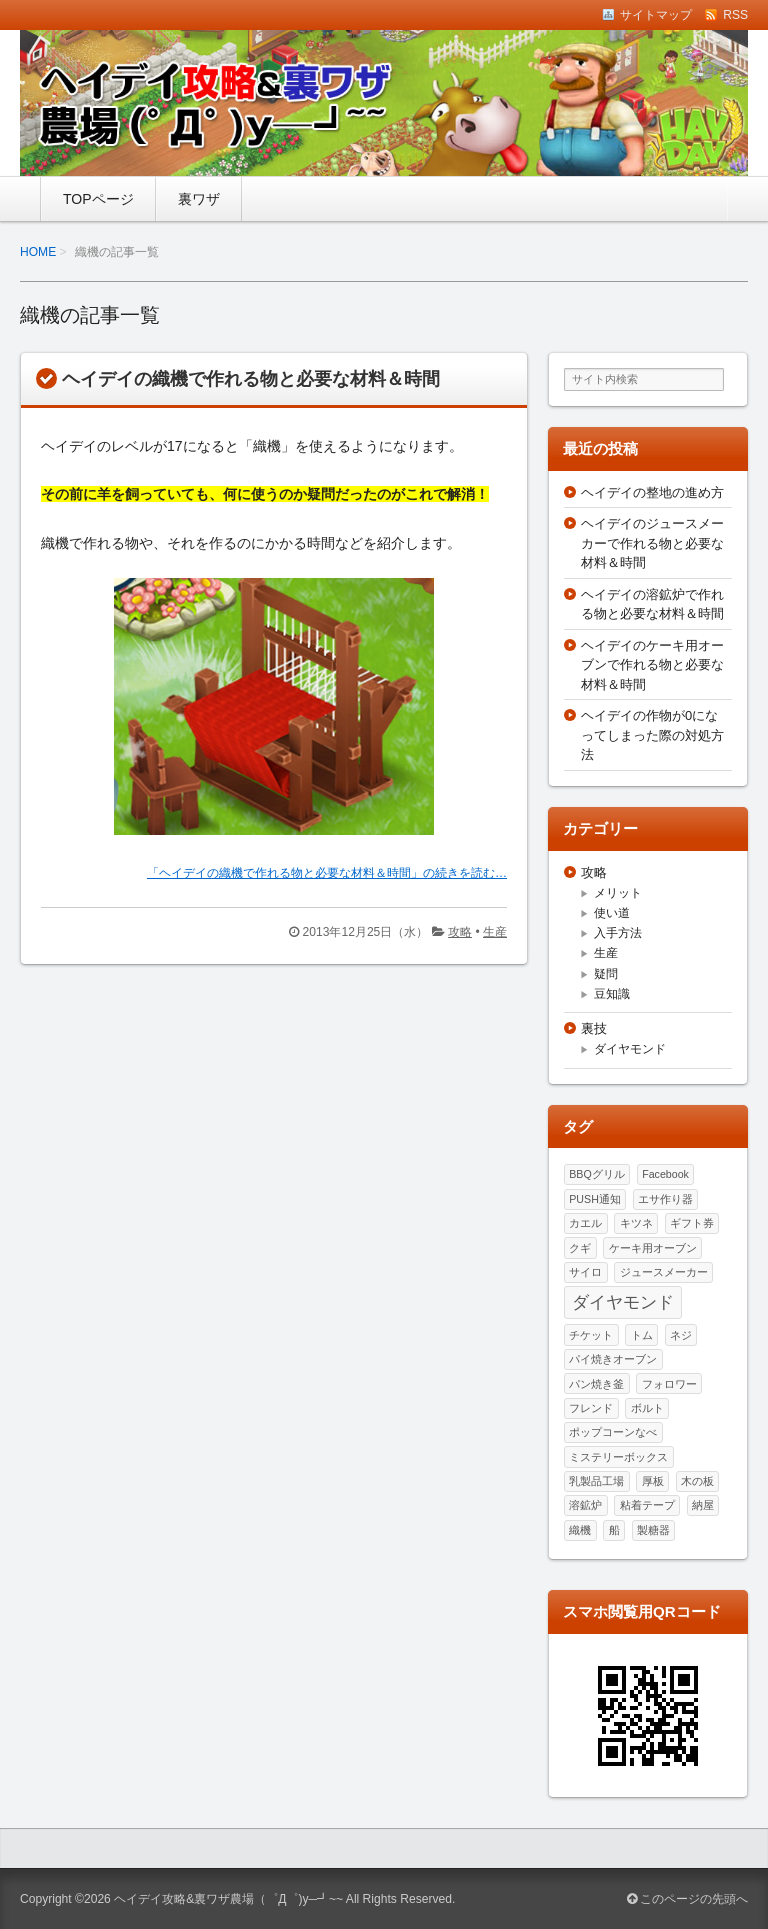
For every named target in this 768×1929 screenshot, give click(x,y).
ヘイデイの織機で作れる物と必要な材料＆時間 (251, 379)
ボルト (647, 1408)
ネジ (681, 1335)
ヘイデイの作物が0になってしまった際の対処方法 (652, 735)
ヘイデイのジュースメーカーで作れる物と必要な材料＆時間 (652, 543)
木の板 (697, 1481)
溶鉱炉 (585, 1505)
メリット (618, 893)
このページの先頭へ (687, 1899)
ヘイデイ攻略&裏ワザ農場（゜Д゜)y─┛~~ (228, 1899)
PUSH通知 (595, 1199)
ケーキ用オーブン (653, 1248)
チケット (591, 1335)
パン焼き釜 (596, 1384)
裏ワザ (199, 199)
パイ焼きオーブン (613, 1359)
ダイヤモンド (630, 1049)
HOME (38, 252)
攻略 (460, 932)
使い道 (612, 913)
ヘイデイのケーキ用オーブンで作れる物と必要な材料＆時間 (652, 665)
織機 (580, 1530)
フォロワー (669, 1384)
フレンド (591, 1408)
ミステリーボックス (618, 1457)
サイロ (585, 1272)
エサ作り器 (665, 1199)
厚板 (653, 1481)
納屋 (703, 1505)
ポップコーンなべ (613, 1432)
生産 (495, 932)
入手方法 (618, 933)
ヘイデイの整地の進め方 (652, 492)
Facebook (665, 1174)
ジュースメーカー (664, 1272)
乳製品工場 (596, 1481)
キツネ (636, 1223)
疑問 (606, 974)
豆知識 (612, 994)
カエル (585, 1223)
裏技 (594, 1028)
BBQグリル (597, 1174)
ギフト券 (692, 1223)
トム (642, 1335)
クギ (580, 1248)
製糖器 (653, 1530)
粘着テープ (647, 1505)
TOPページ (98, 199)
